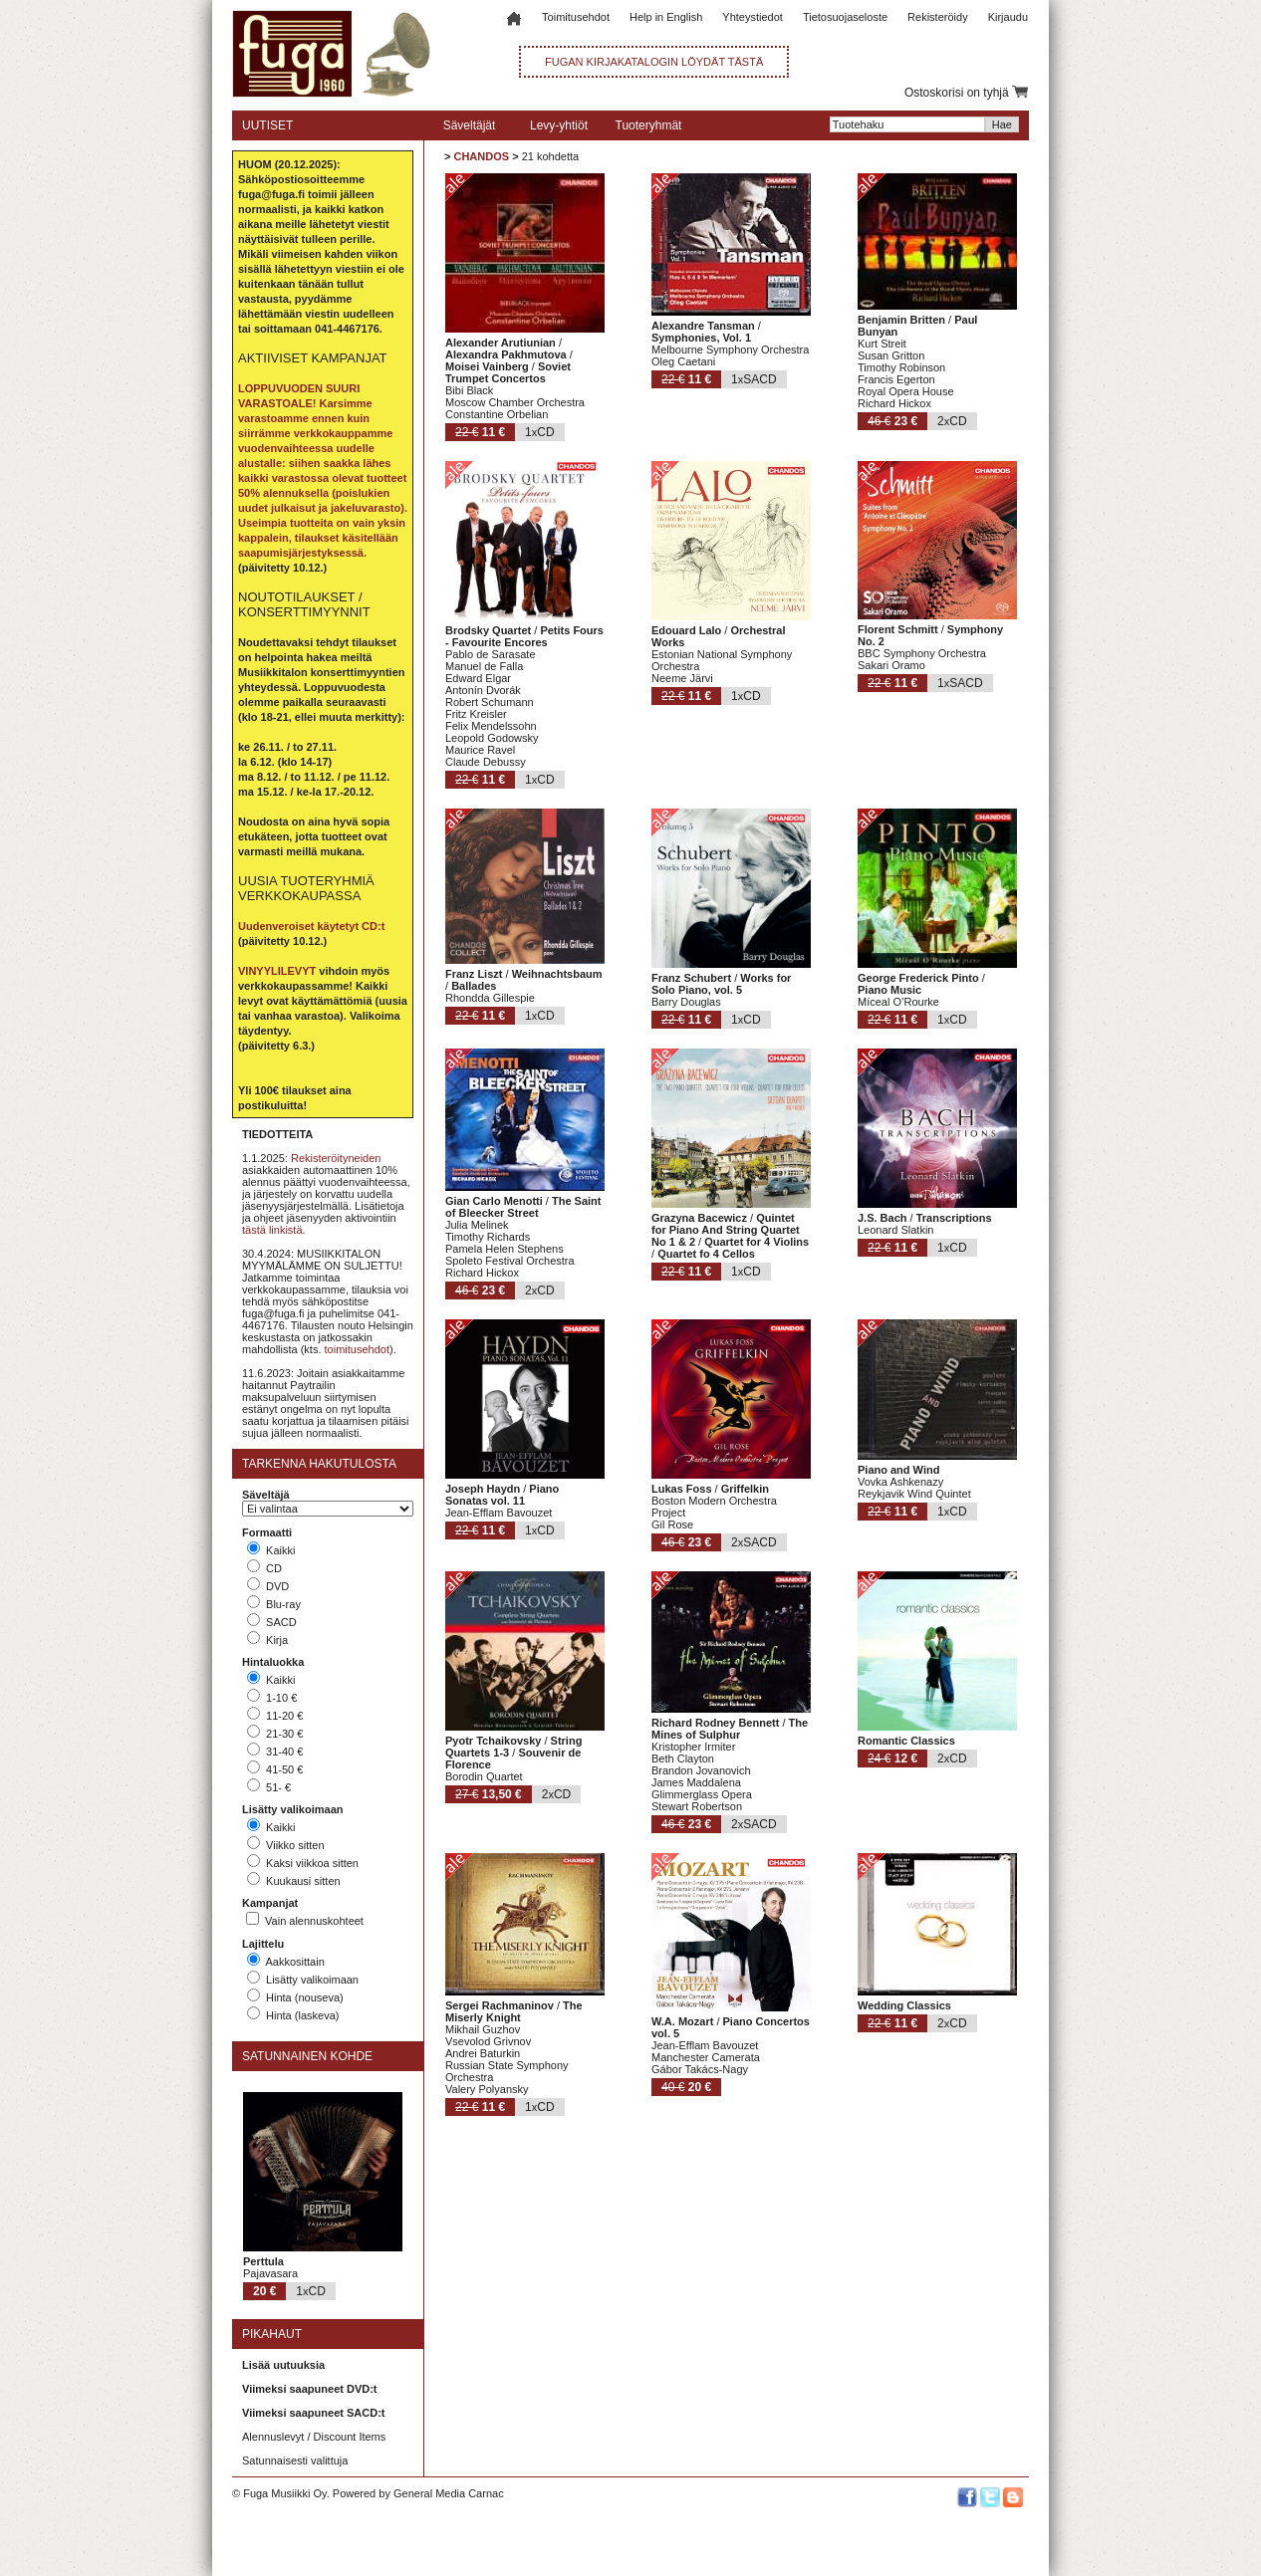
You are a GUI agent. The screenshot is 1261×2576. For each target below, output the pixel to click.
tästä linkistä (272, 1230)
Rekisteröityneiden (336, 1158)
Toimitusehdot (576, 17)
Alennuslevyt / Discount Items (313, 2437)
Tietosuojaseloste (845, 17)
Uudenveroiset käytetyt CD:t (311, 926)
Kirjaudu (1008, 17)
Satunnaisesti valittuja (295, 2460)
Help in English (666, 17)
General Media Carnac (448, 2493)
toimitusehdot (357, 1349)
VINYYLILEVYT (277, 971)
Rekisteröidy (937, 17)
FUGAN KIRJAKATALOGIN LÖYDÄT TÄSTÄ (654, 62)
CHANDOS (481, 156)
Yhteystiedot (752, 17)
